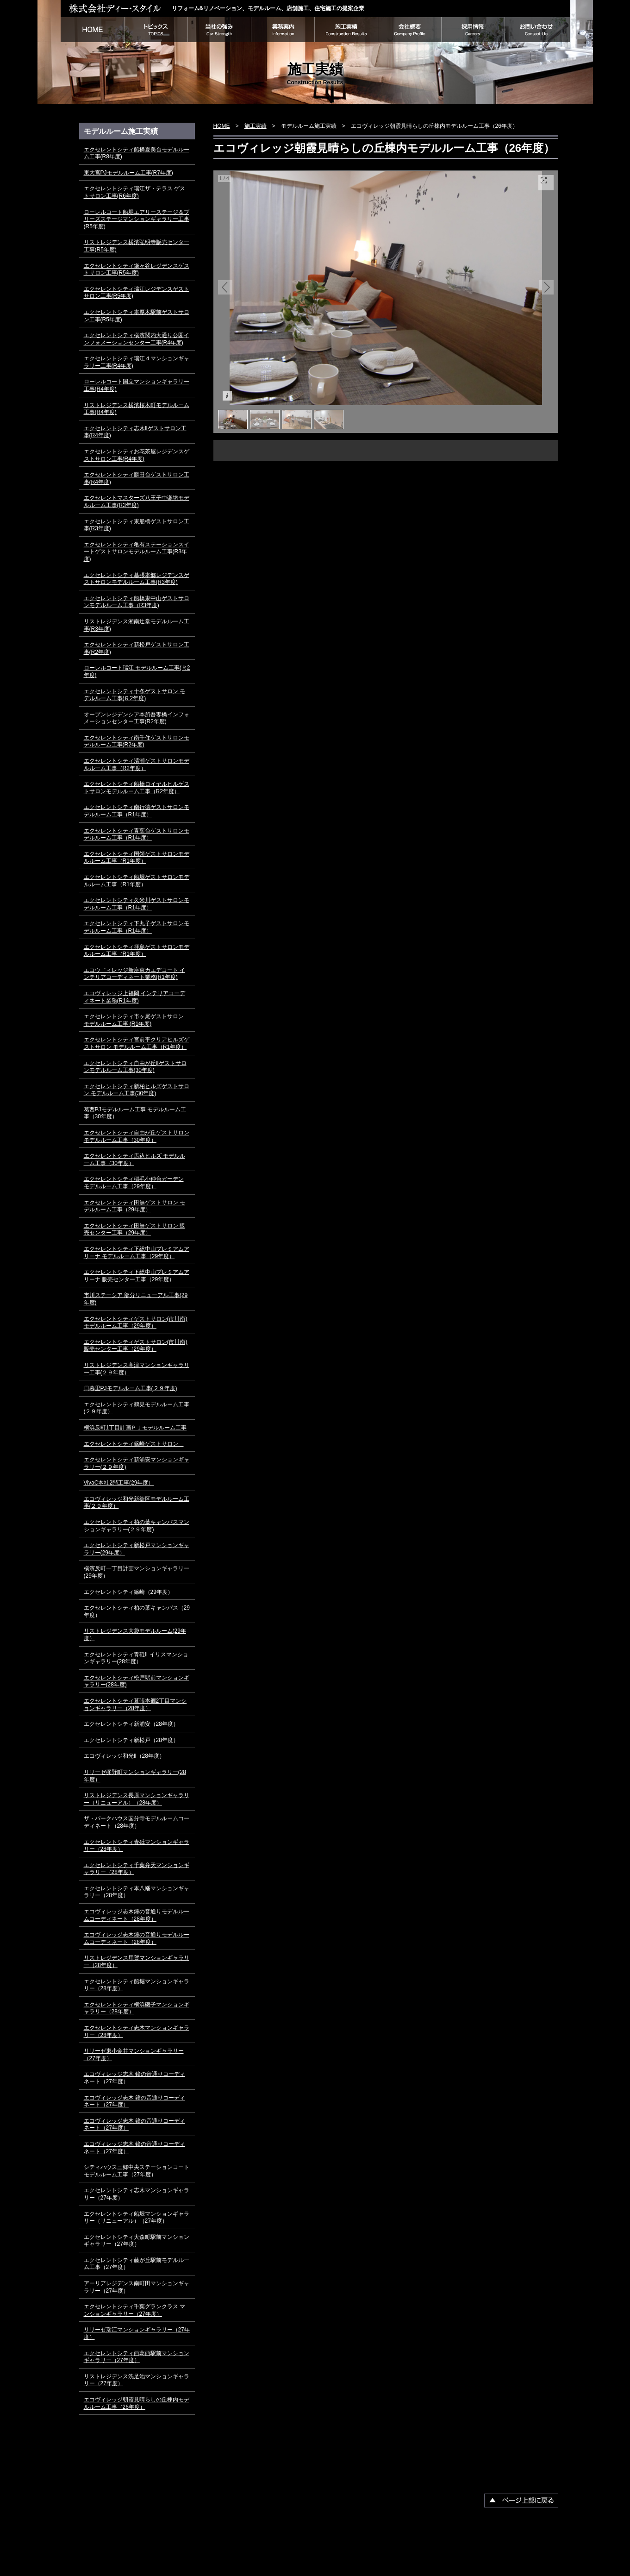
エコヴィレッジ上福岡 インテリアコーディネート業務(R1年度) (134, 997)
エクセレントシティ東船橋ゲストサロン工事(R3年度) (136, 525)
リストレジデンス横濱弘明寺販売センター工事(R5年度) (136, 246)
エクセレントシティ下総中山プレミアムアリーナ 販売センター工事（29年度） (136, 1276)
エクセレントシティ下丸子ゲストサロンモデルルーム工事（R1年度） (136, 927)
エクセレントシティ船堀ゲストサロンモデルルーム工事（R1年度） (136, 881)
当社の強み (219, 29)
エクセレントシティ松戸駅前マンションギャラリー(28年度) (136, 1681)
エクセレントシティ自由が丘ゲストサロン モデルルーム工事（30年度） (136, 1136)
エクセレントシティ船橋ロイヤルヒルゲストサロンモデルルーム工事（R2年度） (136, 788)
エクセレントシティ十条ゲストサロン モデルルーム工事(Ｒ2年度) (134, 695)
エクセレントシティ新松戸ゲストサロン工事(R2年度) (136, 648)
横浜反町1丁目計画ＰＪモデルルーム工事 (135, 1427)
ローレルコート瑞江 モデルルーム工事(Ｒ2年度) (137, 671)
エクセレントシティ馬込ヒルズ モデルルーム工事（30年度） (134, 1159)
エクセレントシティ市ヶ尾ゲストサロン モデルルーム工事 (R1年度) (134, 1020)
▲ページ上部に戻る (521, 2500)
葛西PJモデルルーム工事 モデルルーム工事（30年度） (135, 1113)
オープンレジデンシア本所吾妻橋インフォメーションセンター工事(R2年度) (136, 718)
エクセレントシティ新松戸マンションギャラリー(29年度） (136, 1549)
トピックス (155, 29)
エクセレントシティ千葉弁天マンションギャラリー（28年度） (136, 1869)
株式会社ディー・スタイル (116, 8)
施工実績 (346, 29)
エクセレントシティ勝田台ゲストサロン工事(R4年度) (136, 478)
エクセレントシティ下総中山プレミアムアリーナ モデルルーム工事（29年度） (136, 1253)
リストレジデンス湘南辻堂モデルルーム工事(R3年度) (136, 625)
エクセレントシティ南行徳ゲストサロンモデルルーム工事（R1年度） (136, 811)
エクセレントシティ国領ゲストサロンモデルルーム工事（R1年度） (136, 858)
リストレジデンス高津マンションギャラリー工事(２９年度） (136, 1369)
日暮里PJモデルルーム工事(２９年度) (130, 1388)
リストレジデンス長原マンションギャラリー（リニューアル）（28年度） (136, 1799)
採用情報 (473, 29)
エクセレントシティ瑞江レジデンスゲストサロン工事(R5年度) (136, 293)
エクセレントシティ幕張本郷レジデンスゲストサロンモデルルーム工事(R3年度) (136, 579)
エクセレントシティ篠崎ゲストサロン (134, 1444)
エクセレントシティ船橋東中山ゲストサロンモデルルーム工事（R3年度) (136, 602)
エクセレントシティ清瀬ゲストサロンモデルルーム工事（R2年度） (136, 764)
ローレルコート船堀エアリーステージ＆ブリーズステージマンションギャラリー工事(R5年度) (136, 219)
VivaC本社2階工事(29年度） (119, 1482)
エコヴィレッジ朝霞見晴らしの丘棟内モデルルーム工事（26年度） (136, 2403)
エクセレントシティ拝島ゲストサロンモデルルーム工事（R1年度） (136, 951)
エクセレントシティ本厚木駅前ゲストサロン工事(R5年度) (136, 316)
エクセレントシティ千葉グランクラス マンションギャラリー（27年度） (134, 2310)
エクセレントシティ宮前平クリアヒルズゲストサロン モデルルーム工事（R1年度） (136, 1043)
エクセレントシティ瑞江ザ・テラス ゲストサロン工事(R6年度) (134, 192)
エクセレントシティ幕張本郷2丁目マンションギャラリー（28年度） (135, 1704)
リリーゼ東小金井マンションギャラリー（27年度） (134, 2055)
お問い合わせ (537, 29)
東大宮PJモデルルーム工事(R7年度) (128, 172)
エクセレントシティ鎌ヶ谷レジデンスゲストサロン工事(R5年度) (136, 269)
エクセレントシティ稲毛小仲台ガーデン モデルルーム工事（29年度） (134, 1183)
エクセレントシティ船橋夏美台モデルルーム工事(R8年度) (136, 153)
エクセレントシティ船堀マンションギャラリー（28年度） (136, 1985)
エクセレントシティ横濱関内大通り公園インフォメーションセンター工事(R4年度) (136, 339)
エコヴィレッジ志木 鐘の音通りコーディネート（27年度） (134, 2078)
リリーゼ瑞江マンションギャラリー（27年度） (137, 2333)
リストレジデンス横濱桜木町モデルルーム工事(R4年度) (136, 409)
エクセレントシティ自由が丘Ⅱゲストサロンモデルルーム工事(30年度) (135, 1067)
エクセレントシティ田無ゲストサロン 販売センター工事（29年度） (134, 1229)
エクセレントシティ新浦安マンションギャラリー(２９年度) (136, 1463)
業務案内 (282, 29)
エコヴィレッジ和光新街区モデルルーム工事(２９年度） (136, 1503)
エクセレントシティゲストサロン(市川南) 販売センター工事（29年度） (135, 1346)
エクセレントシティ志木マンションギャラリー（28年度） (136, 2031)
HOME (92, 29)
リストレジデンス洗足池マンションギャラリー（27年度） (136, 2380)
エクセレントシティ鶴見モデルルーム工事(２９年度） (136, 1408)
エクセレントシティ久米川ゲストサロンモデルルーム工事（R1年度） (136, 904)
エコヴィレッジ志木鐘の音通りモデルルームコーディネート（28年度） (136, 1915)
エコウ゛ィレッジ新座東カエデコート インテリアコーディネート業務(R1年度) (134, 974)
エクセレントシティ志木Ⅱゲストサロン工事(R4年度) (135, 432)
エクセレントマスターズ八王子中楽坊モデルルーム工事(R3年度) (136, 501)
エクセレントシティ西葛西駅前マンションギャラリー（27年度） (136, 2357)
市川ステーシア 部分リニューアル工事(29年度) (136, 1299)
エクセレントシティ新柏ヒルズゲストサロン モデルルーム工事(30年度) (136, 1090)
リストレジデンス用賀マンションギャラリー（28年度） (136, 1961)
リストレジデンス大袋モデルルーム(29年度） (135, 1635)
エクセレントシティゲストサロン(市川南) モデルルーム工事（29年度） (135, 1322)
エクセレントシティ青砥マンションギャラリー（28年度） (136, 1846)
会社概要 (409, 29)
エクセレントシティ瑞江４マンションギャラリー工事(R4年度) (136, 362)
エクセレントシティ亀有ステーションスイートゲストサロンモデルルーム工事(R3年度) (136, 551)
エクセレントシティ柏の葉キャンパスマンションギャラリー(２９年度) (136, 1526)
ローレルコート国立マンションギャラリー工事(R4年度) (136, 385)
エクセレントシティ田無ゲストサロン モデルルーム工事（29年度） (134, 1206)
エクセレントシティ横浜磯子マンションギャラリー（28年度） (136, 2008)
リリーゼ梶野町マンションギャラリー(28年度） (135, 1776)
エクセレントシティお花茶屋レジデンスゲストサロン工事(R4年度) (136, 455)
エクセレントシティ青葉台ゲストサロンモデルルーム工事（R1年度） (136, 834)
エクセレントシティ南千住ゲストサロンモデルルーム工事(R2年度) (136, 741)
